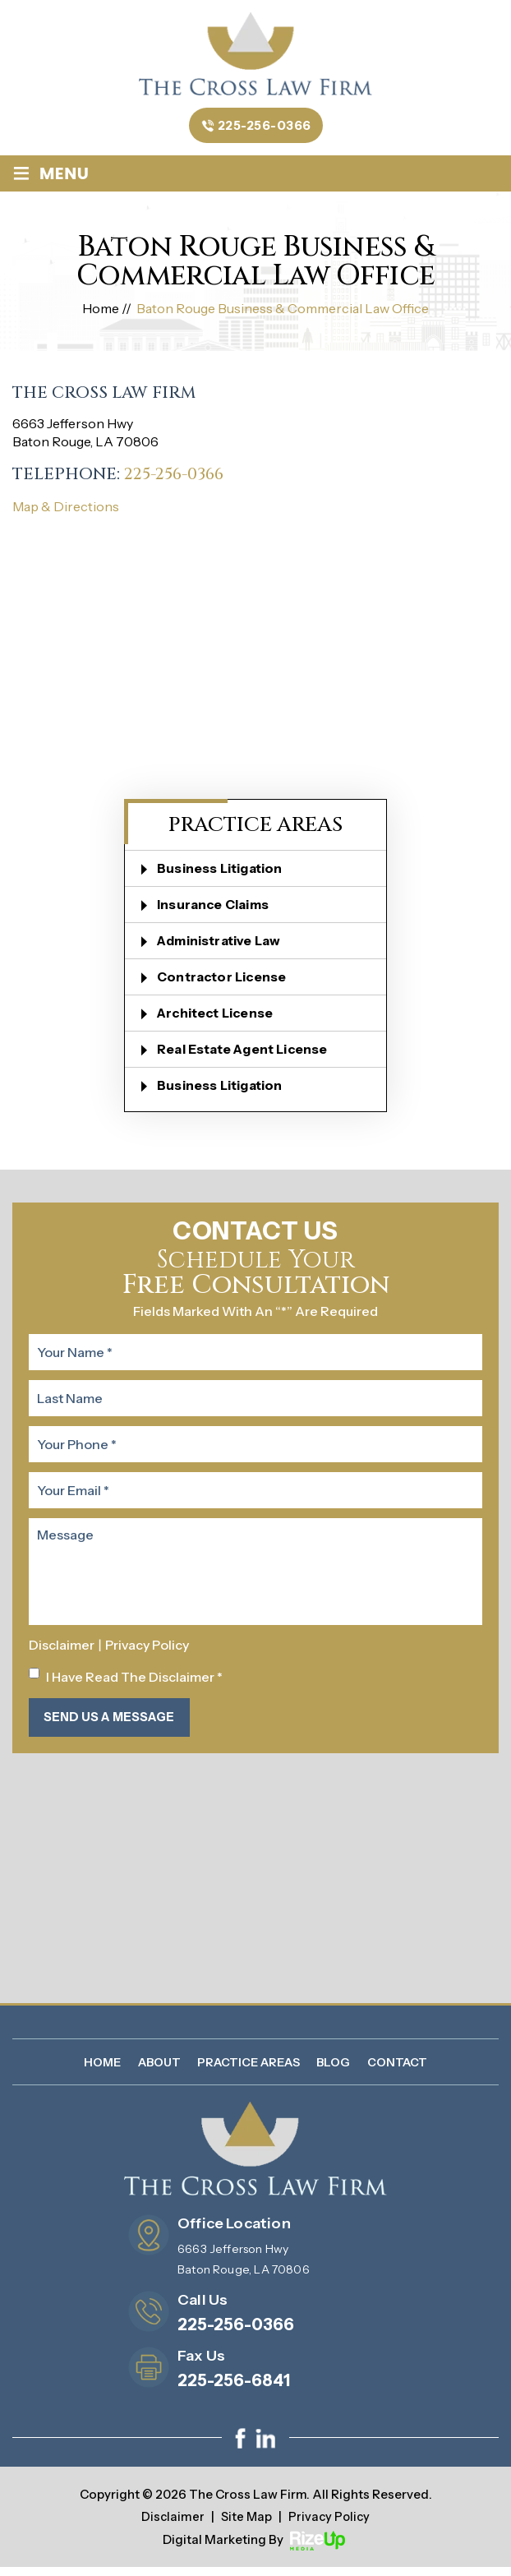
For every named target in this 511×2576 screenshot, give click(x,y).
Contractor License (225, 982)
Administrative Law (223, 946)
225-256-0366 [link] (176, 480)
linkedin (265, 2448)
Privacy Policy (147, 1650)
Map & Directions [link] (65, 512)
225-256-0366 (264, 130)
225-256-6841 (233, 2390)
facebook (241, 2448)
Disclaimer (61, 1650)
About (159, 2071)
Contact (397, 2071)
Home (102, 2071)
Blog (333, 2071)
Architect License (219, 1018)
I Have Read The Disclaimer (134, 1682)
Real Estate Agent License (247, 1054)
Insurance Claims (216, 910)
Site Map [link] (245, 2526)
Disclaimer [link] (171, 2526)
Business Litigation (223, 874)
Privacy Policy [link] (330, 2526)
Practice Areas (248, 2071)
